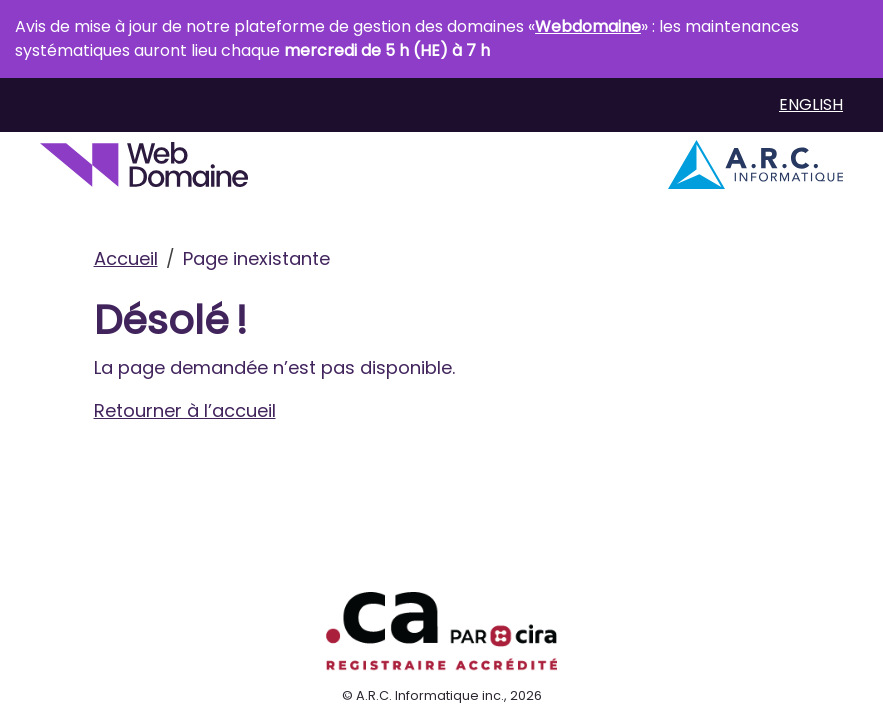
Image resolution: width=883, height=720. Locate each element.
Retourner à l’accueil (185, 410)
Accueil (126, 258)
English (811, 104)
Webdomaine (588, 26)
